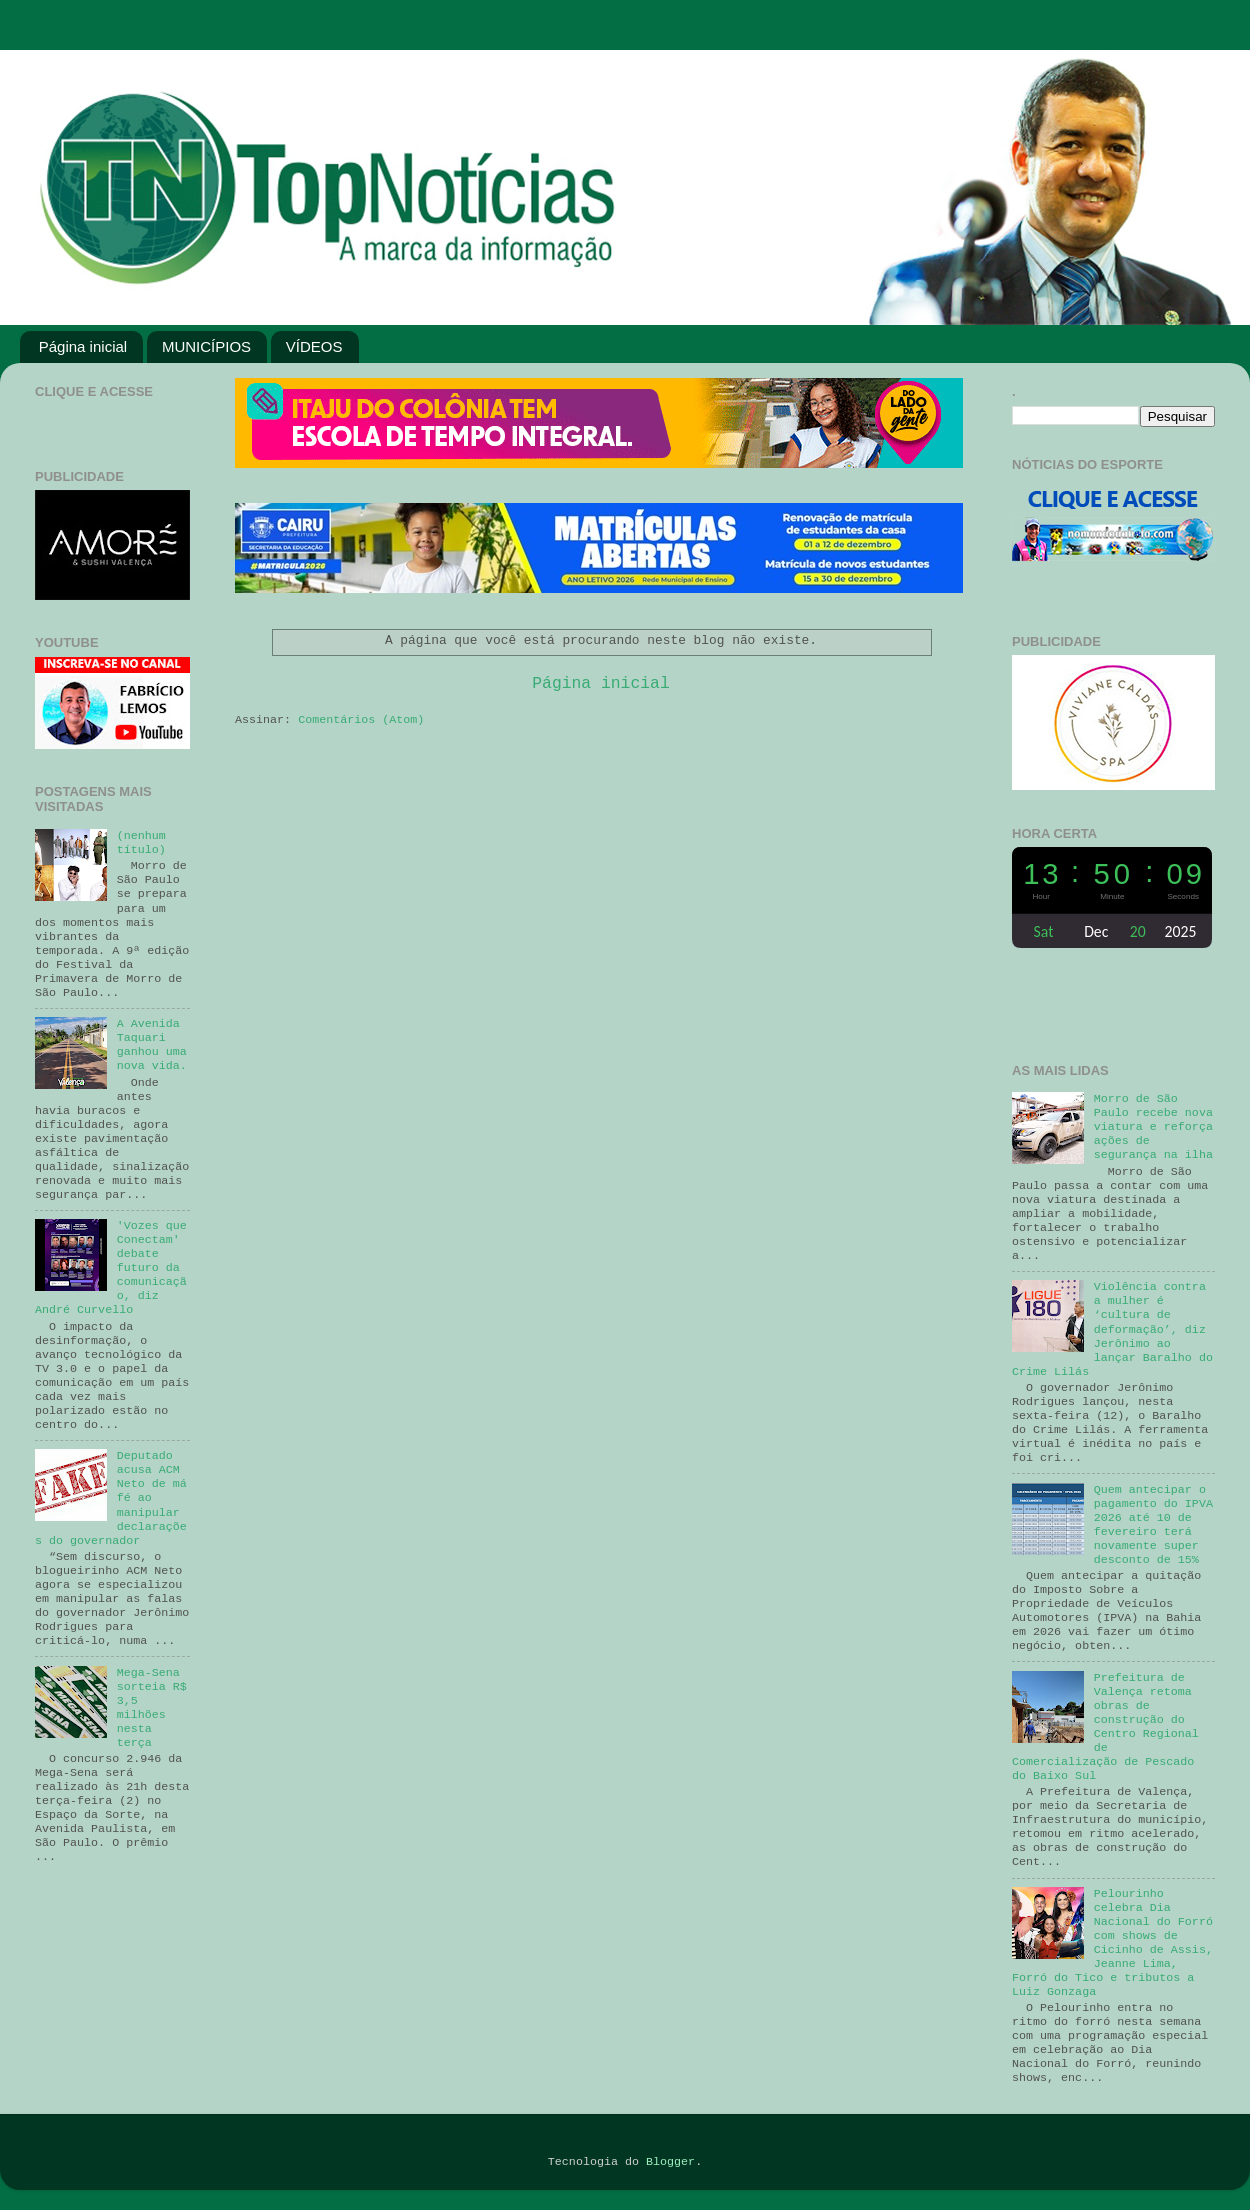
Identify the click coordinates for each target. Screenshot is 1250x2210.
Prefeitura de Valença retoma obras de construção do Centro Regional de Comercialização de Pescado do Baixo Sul (1105, 1727)
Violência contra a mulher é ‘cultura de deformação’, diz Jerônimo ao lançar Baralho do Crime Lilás (1112, 1329)
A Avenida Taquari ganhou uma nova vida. (152, 1045)
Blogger (670, 2162)
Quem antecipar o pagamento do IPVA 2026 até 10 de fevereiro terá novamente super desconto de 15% (1153, 1525)
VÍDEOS (314, 346)
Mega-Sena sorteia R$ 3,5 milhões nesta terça (152, 1708)
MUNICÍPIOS (206, 346)
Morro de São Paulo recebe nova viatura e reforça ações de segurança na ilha (1153, 1127)
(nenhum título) (141, 843)
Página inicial (83, 346)
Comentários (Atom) (361, 720)
